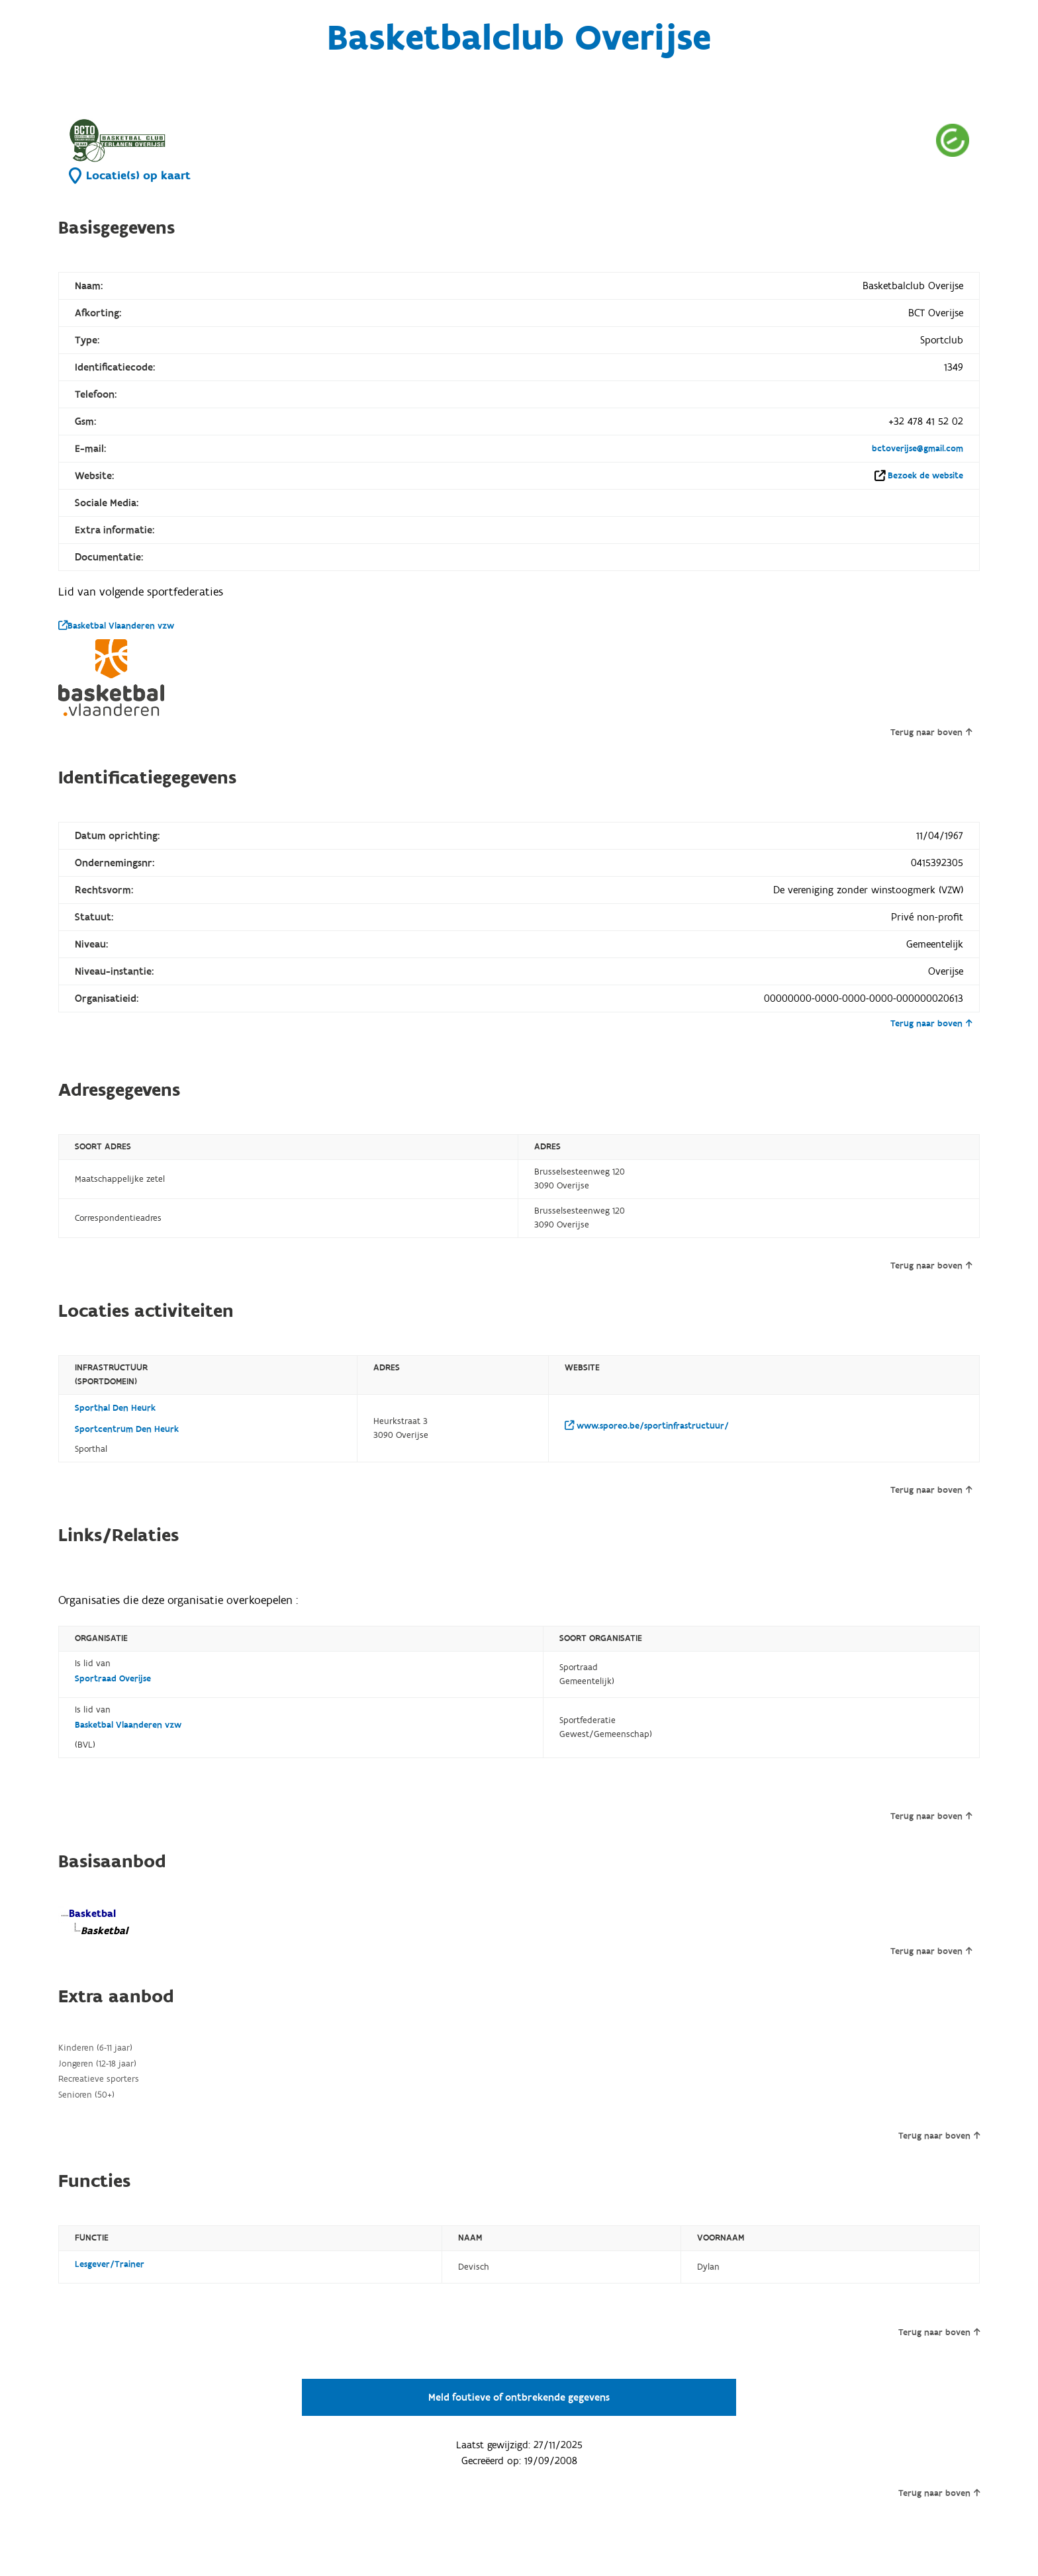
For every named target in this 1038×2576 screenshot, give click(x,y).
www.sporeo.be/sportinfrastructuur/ (647, 1426)
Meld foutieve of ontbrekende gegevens (519, 2397)
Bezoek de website (925, 476)
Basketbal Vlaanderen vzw (116, 626)
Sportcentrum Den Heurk (127, 1429)
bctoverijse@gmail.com (917, 449)
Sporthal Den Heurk (115, 1408)
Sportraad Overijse (113, 1679)
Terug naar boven (931, 732)
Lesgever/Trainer (109, 2264)
